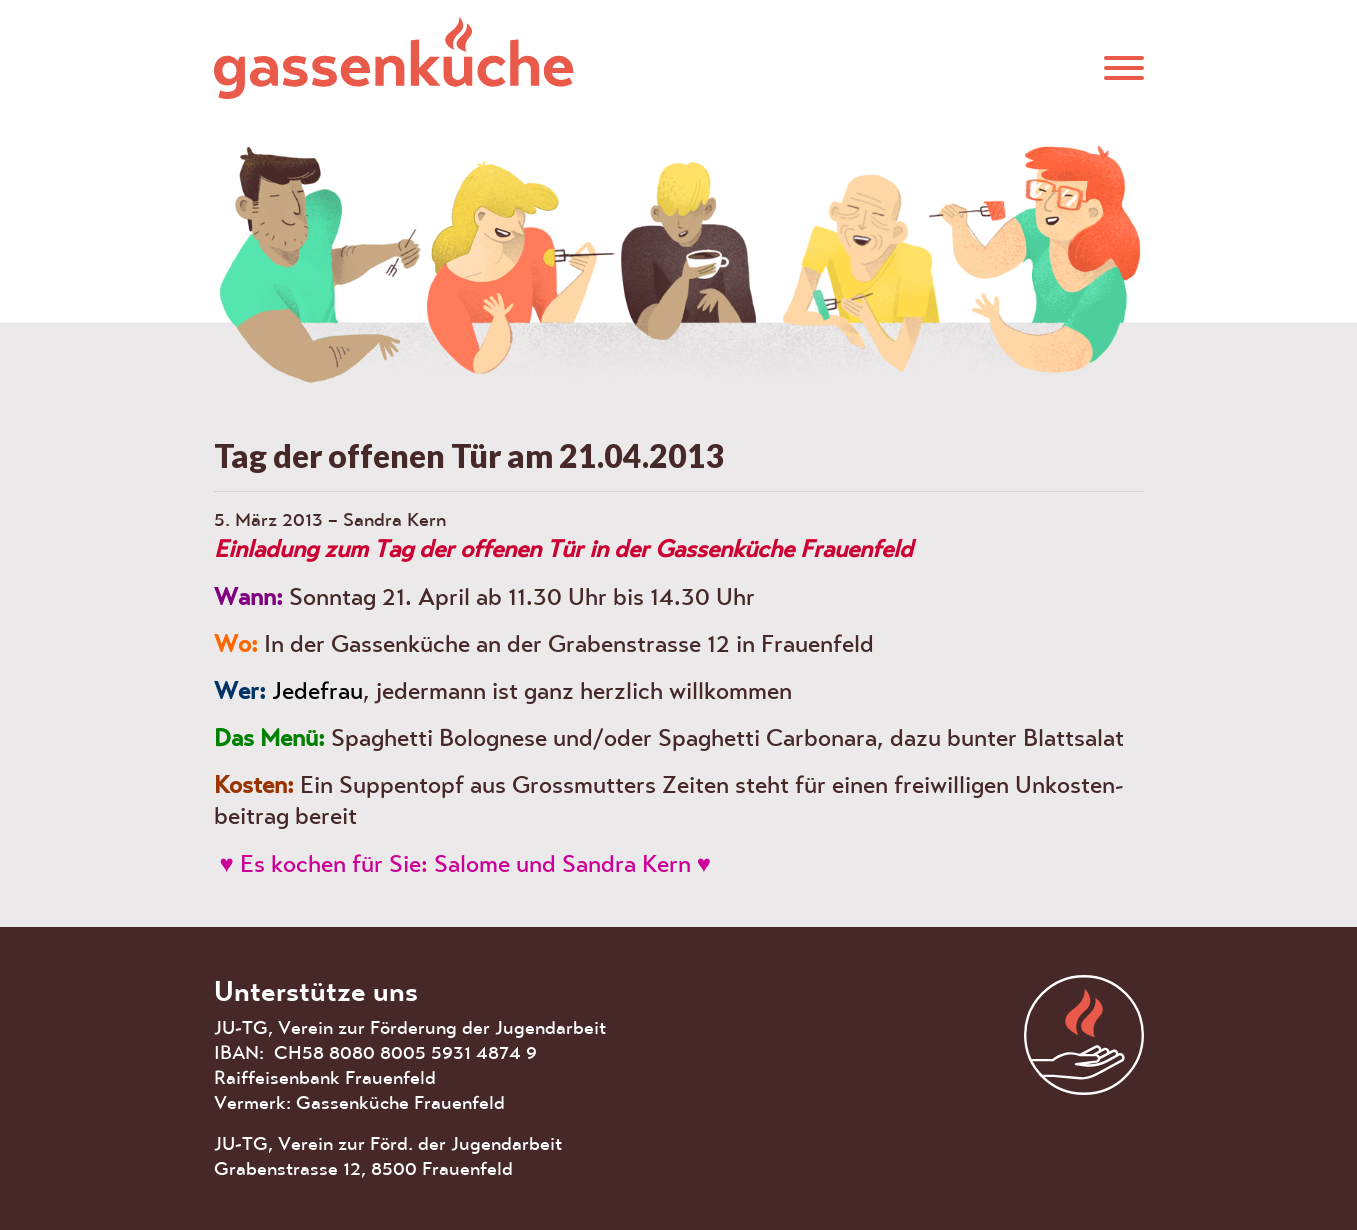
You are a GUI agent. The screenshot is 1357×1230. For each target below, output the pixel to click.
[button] (1124, 66)
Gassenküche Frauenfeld (394, 57)
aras (1084, 1035)
